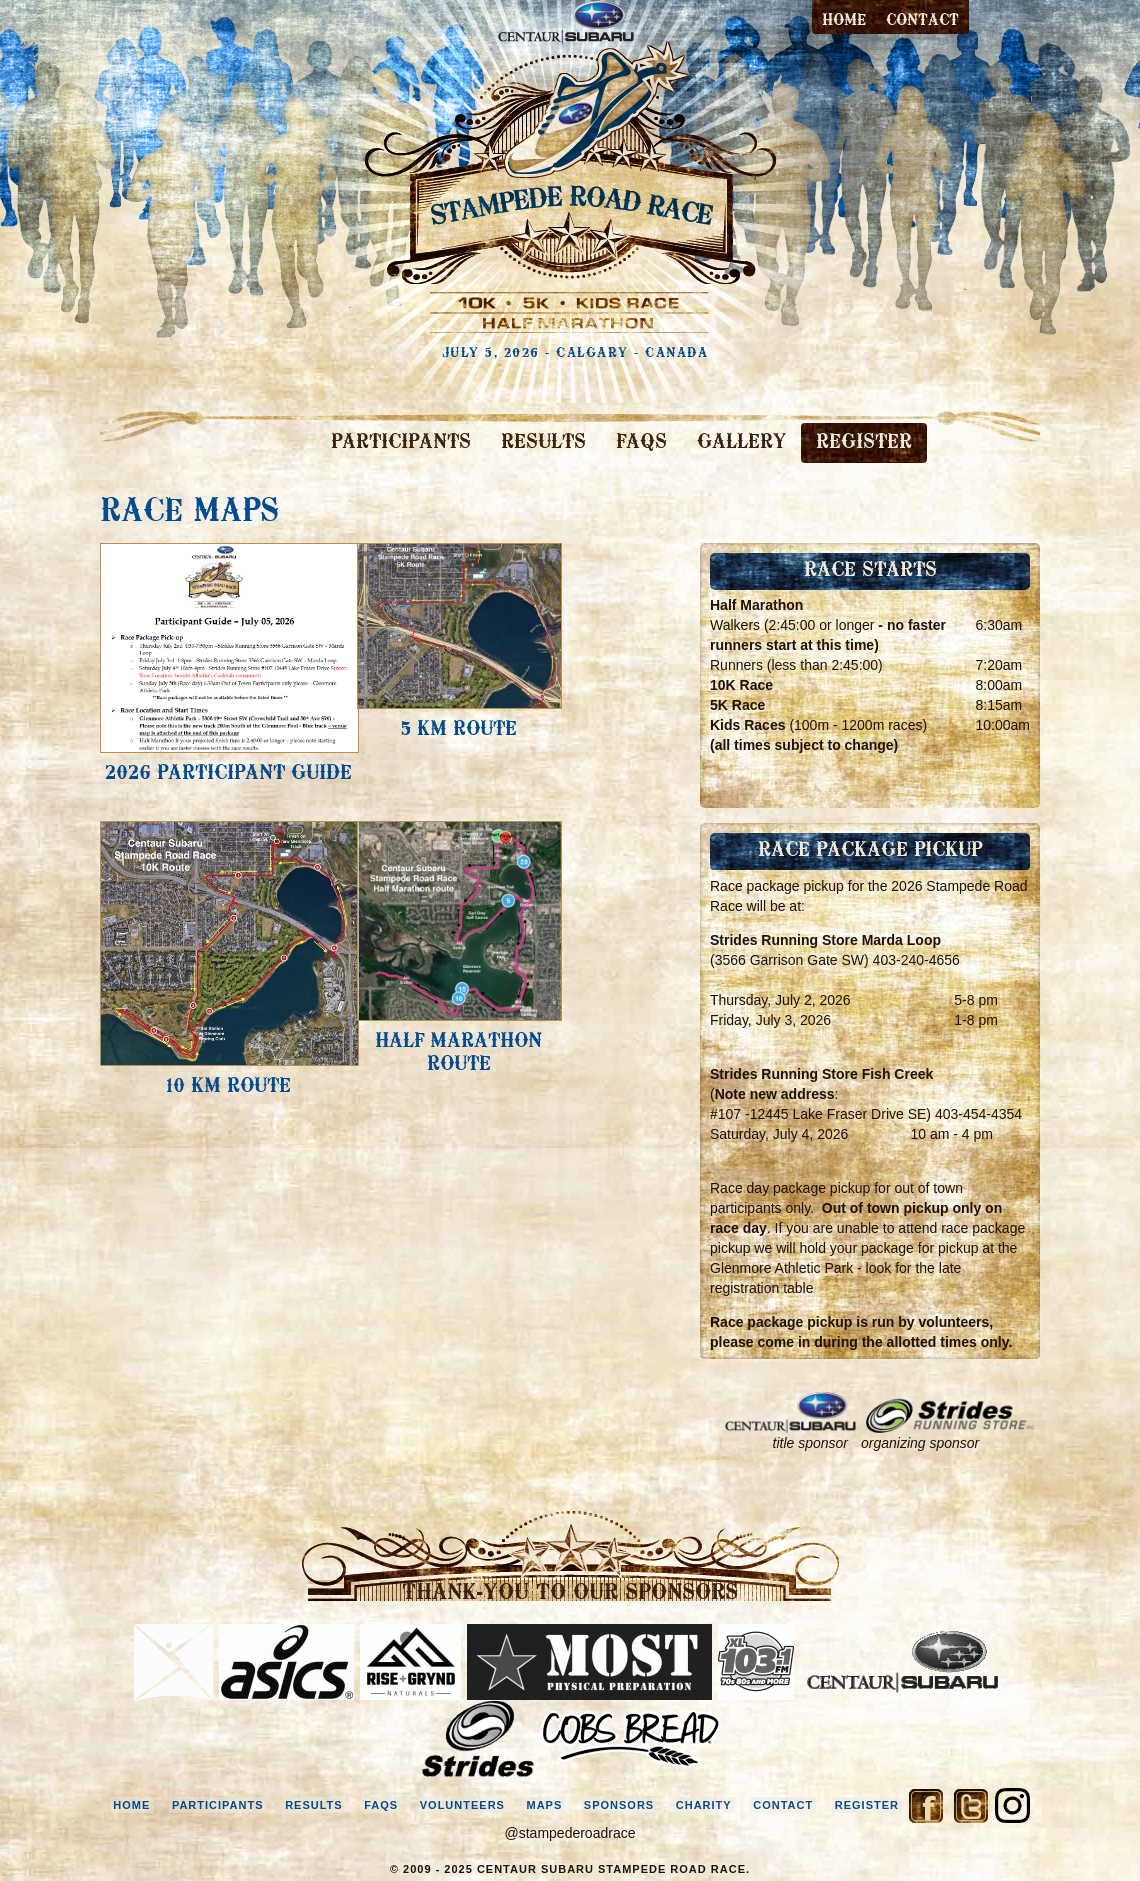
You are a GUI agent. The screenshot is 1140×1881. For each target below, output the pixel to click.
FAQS (641, 443)
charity (704, 1805)
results (314, 1805)
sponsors (619, 1805)
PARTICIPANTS (401, 443)
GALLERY (741, 443)
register (867, 1805)
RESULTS (543, 443)
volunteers (462, 1805)
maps (544, 1805)
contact (922, 21)
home (131, 1805)
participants (218, 1805)
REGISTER (864, 443)
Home (844, 21)
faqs (381, 1805)
